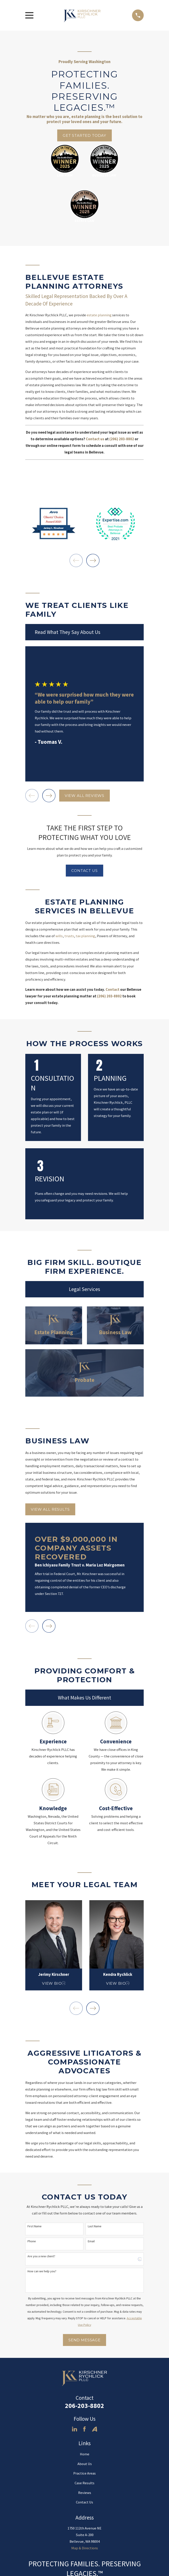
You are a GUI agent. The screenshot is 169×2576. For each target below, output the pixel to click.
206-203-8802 (84, 2406)
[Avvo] (94, 2429)
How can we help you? (42, 2271)
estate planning (99, 315)
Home (84, 2454)
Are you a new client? (41, 2256)
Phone (32, 2241)
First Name (35, 2226)
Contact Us (84, 870)
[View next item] (92, 560)
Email (91, 2241)
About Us (84, 2464)
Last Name (94, 2226)
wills (59, 936)
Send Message (84, 2340)
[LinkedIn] (74, 2429)
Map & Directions (84, 2548)
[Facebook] (84, 2429)
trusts (69, 936)
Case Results (84, 2483)
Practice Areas (84, 2473)
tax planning (85, 936)
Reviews (84, 2492)
